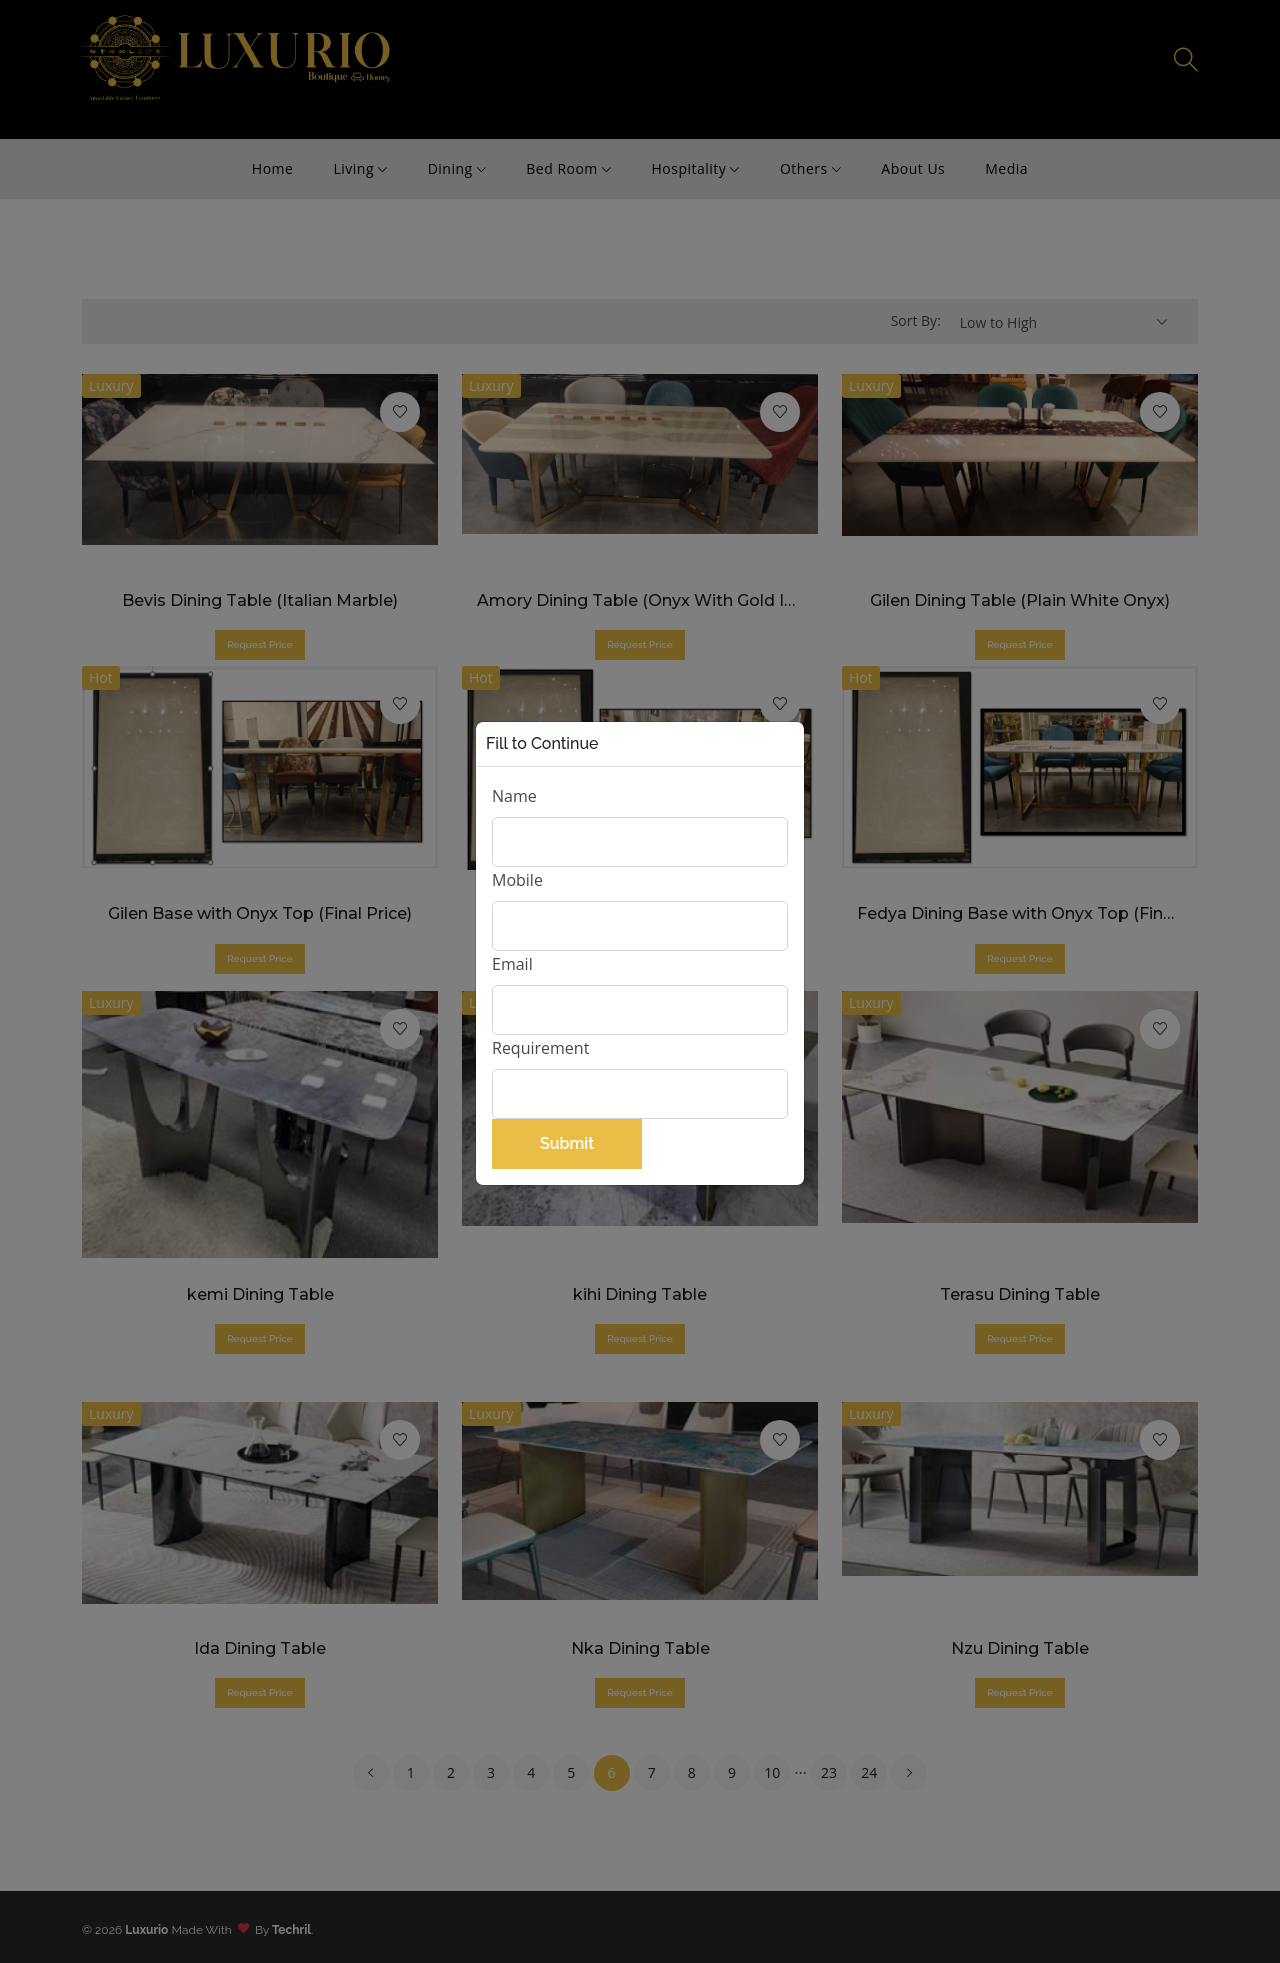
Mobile (517, 880)
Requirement (540, 1048)
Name (514, 796)
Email (512, 964)
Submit (567, 1143)
